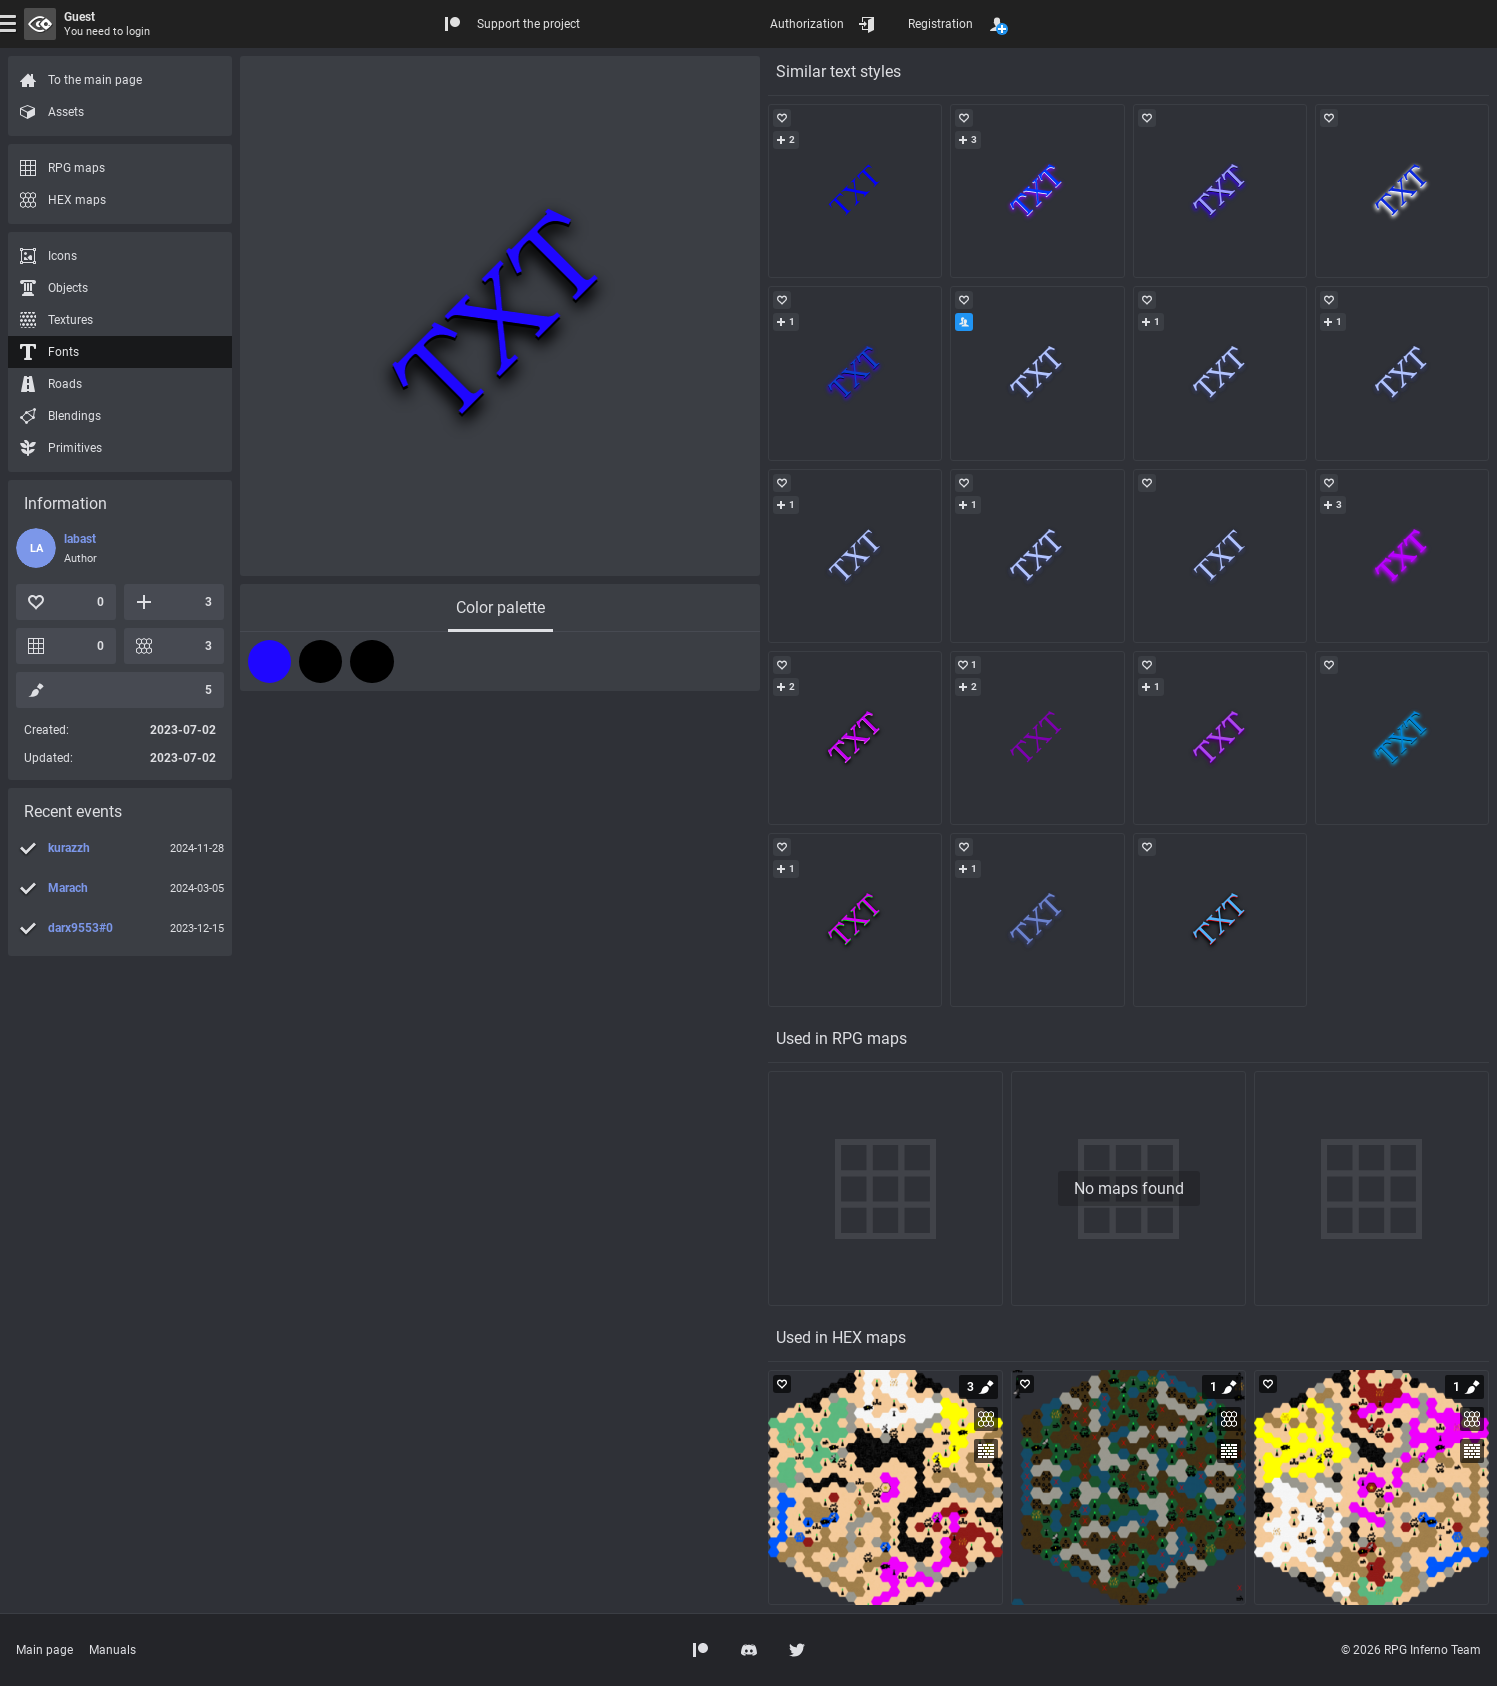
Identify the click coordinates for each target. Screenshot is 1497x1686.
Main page (44, 1650)
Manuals (112, 1650)
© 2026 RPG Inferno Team (1411, 1650)
